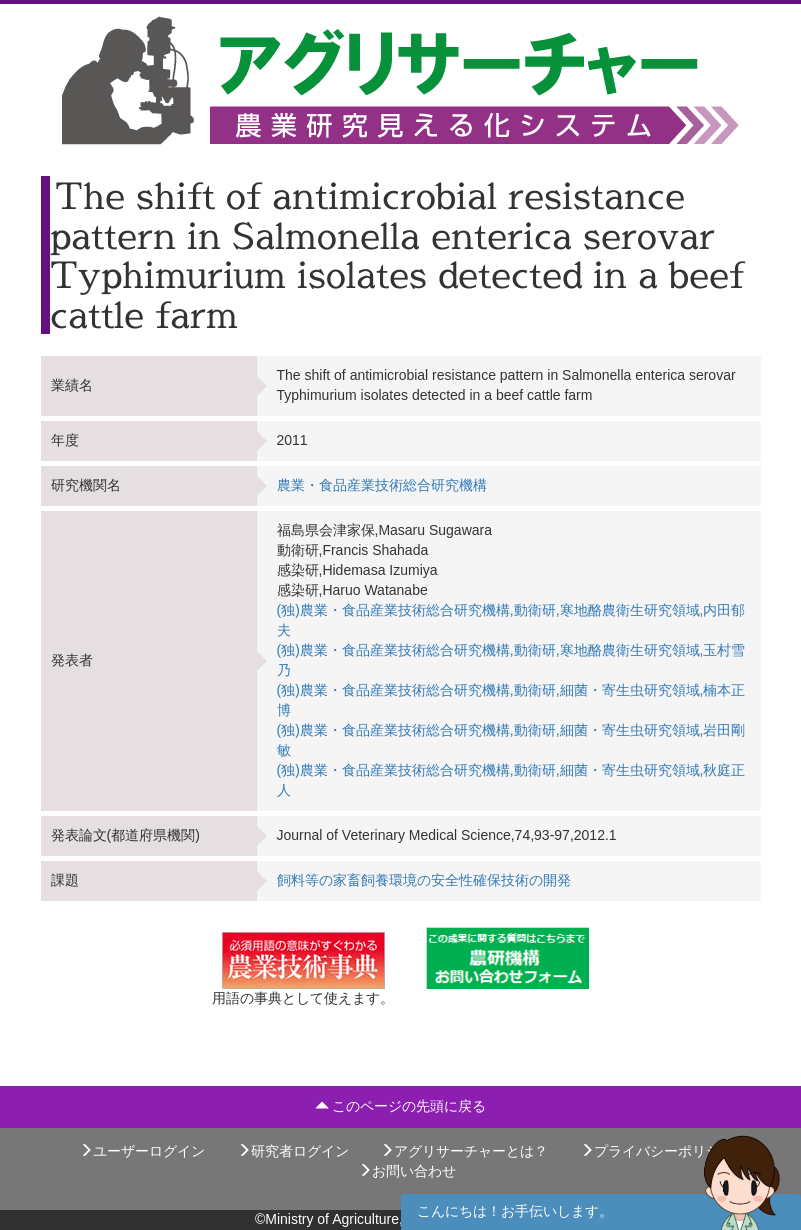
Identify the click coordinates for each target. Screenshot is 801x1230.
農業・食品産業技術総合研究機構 (382, 485)
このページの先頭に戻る (401, 1106)
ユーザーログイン (142, 1151)
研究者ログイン (293, 1151)
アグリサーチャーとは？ (464, 1151)
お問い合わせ (407, 1171)
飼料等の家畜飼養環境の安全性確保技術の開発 (424, 880)
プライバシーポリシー (657, 1151)
